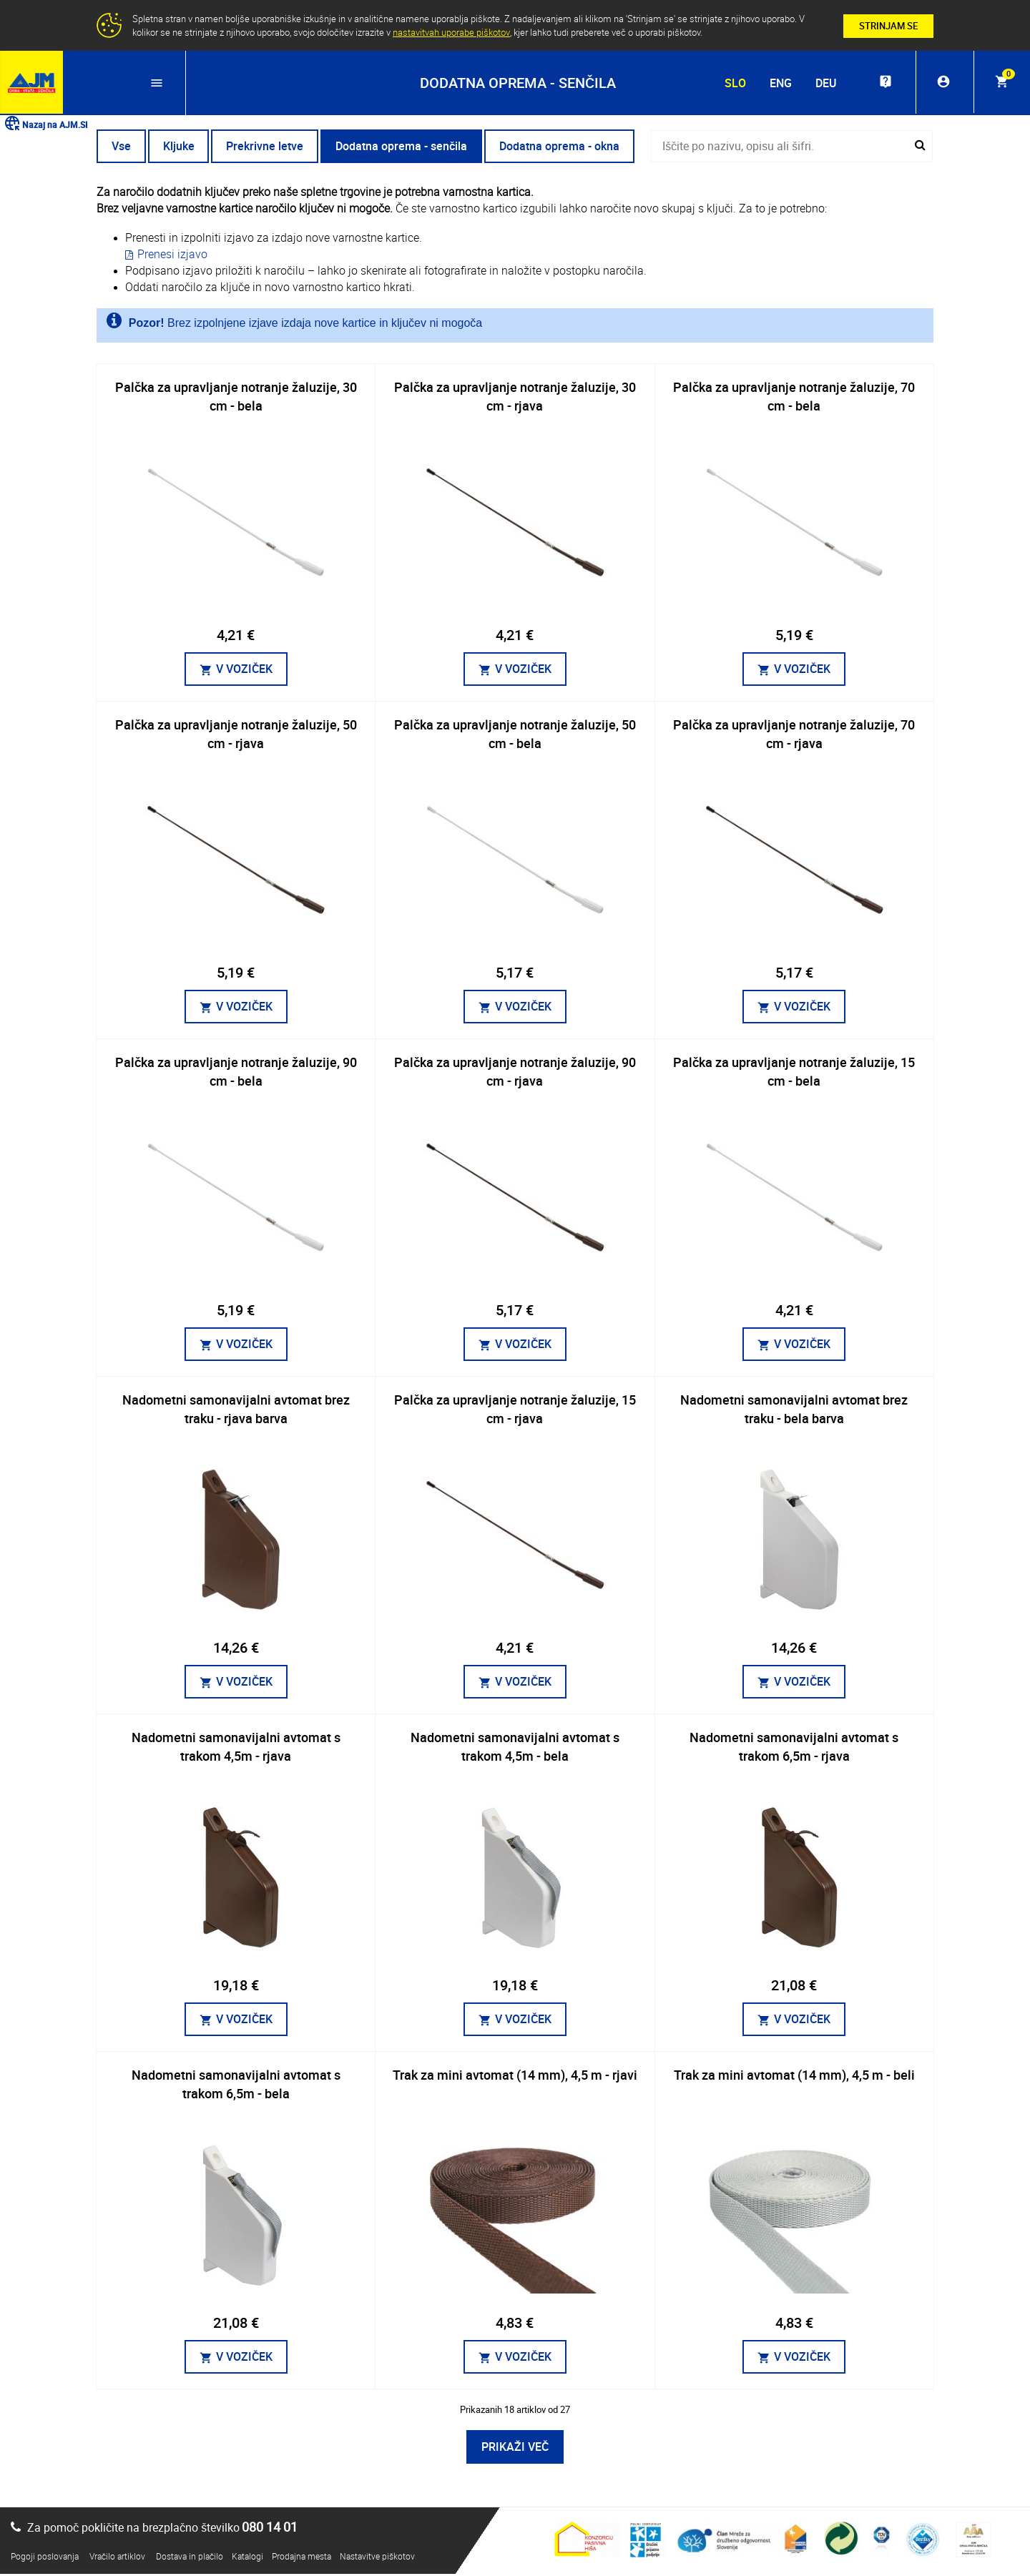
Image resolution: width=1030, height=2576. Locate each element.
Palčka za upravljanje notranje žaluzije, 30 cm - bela (236, 398)
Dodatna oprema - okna (566, 148)
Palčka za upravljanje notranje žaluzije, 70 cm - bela (794, 398)
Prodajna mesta (301, 2558)
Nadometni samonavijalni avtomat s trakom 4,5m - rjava (236, 1748)
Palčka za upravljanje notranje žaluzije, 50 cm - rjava (236, 736)
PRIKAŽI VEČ (515, 2449)
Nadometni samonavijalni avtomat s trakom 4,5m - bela (515, 1748)
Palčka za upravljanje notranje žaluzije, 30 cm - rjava (515, 398)
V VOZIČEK (236, 671)
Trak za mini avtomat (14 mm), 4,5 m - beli (794, 2076)
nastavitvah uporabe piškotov (451, 32)
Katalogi (247, 2558)
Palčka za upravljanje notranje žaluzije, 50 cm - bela (515, 736)
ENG (775, 83)
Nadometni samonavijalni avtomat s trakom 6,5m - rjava (794, 1748)
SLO (729, 83)
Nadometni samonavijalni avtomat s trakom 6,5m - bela (236, 2086)
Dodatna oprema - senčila (407, 148)
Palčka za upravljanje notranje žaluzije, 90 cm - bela (236, 1073)
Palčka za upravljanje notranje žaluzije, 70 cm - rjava (794, 736)
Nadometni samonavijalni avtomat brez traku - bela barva (794, 1411)
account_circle (941, 83)
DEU (820, 83)
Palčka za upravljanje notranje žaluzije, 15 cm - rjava (515, 1411)
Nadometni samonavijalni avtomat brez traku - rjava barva (236, 1411)
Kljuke (181, 148)
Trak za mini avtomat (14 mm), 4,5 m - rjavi (515, 2076)
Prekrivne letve (269, 148)
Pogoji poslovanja (45, 2558)
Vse (122, 148)
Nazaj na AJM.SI (45, 126)
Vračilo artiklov (117, 2558)
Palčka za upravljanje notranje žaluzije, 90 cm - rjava (515, 1073)
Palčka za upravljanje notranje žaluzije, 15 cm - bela (794, 1073)
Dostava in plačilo (189, 2558)
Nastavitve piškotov (377, 2558)
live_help (881, 83)
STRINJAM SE (888, 25)
